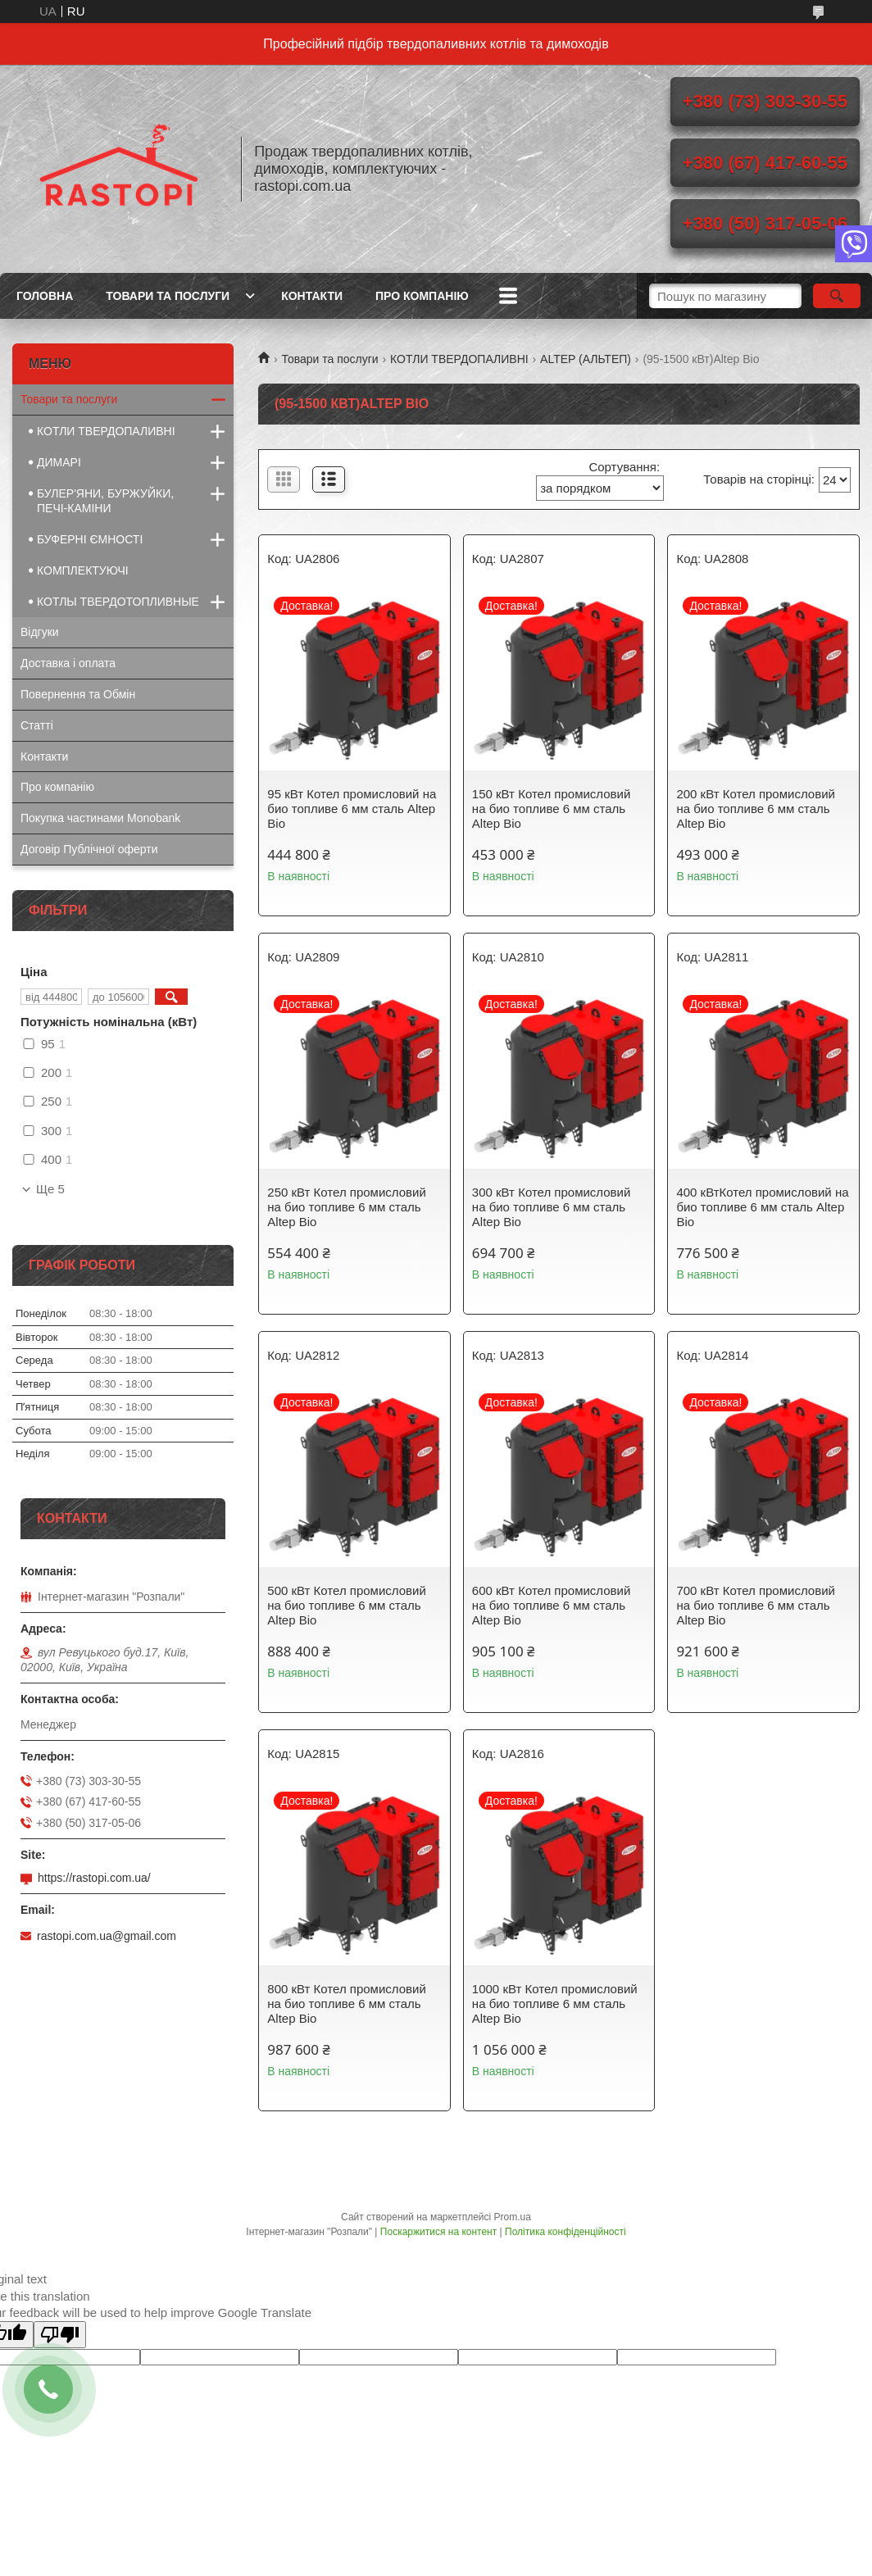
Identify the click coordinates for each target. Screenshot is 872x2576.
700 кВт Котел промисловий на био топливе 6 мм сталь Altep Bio (755, 1605)
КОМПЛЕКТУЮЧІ (83, 570)
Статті (36, 725)
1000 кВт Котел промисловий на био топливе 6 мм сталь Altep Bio (555, 2003)
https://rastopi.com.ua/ (94, 1877)
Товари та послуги (167, 295)
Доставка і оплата (68, 663)
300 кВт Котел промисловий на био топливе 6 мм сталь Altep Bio (551, 1207)
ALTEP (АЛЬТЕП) (585, 359)
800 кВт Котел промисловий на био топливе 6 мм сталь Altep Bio (346, 2003)
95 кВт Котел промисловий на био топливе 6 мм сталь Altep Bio (351, 808)
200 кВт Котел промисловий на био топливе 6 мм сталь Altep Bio (755, 808)
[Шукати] (836, 296)
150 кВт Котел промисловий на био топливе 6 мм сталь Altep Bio (551, 808)
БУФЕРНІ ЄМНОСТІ (90, 539)
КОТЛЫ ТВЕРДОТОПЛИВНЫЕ (118, 601)
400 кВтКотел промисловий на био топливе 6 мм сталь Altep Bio (762, 1207)
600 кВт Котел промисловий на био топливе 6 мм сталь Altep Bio (551, 1605)
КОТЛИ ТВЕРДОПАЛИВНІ (459, 359)
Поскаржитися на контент (438, 2232)
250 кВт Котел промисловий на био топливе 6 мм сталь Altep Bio (346, 1207)
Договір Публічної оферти (89, 849)
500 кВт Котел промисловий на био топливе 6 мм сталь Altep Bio (346, 1605)
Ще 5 (50, 1189)
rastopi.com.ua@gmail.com (106, 1935)
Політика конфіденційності (565, 2232)
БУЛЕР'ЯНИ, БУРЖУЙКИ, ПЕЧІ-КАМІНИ (105, 501)
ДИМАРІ (59, 462)
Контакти (312, 295)
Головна (44, 295)
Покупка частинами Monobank (100, 818)
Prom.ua (512, 2217)
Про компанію (422, 295)
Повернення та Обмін (77, 694)
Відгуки (39, 631)
